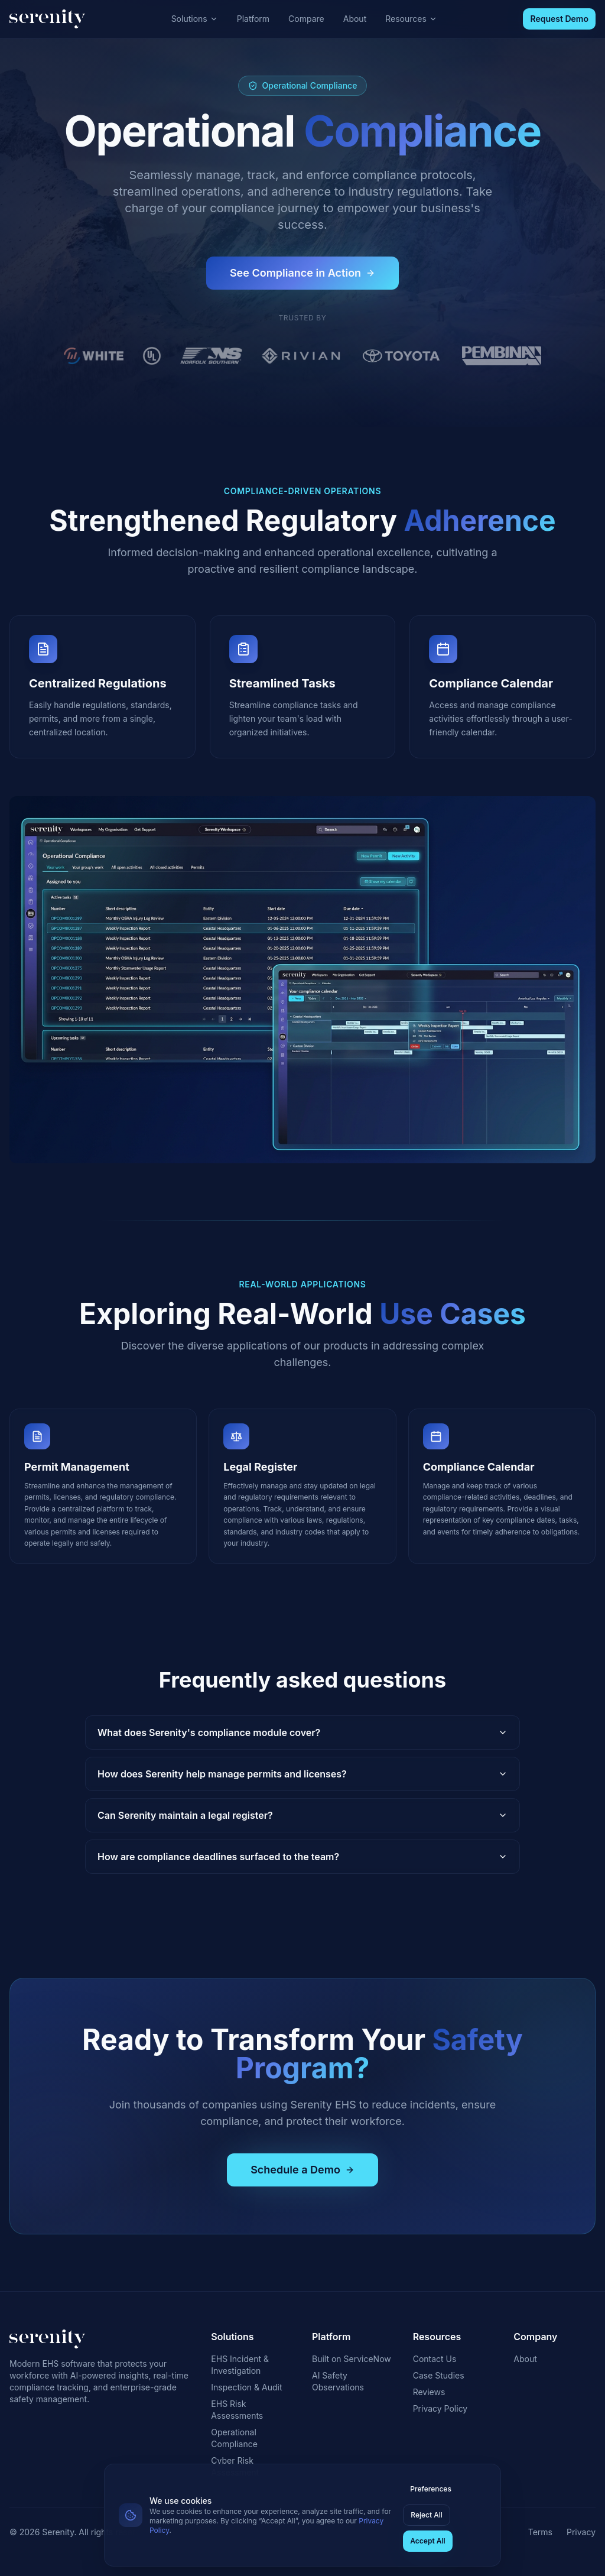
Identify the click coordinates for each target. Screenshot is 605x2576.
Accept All (427, 2540)
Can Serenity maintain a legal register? (302, 1815)
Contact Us (435, 2359)
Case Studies (438, 2375)
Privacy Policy (440, 2408)
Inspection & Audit (246, 2387)
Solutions (194, 19)
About (354, 19)
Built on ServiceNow (351, 2359)
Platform (253, 19)
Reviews (429, 2392)
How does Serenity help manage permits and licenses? (302, 1774)
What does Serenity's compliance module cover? (302, 1732)
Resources (411, 19)
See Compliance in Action (302, 273)
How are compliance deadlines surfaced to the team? (302, 1857)
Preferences (430, 2488)
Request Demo (559, 19)
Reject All (427, 2514)
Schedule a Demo (302, 2169)
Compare (306, 19)
